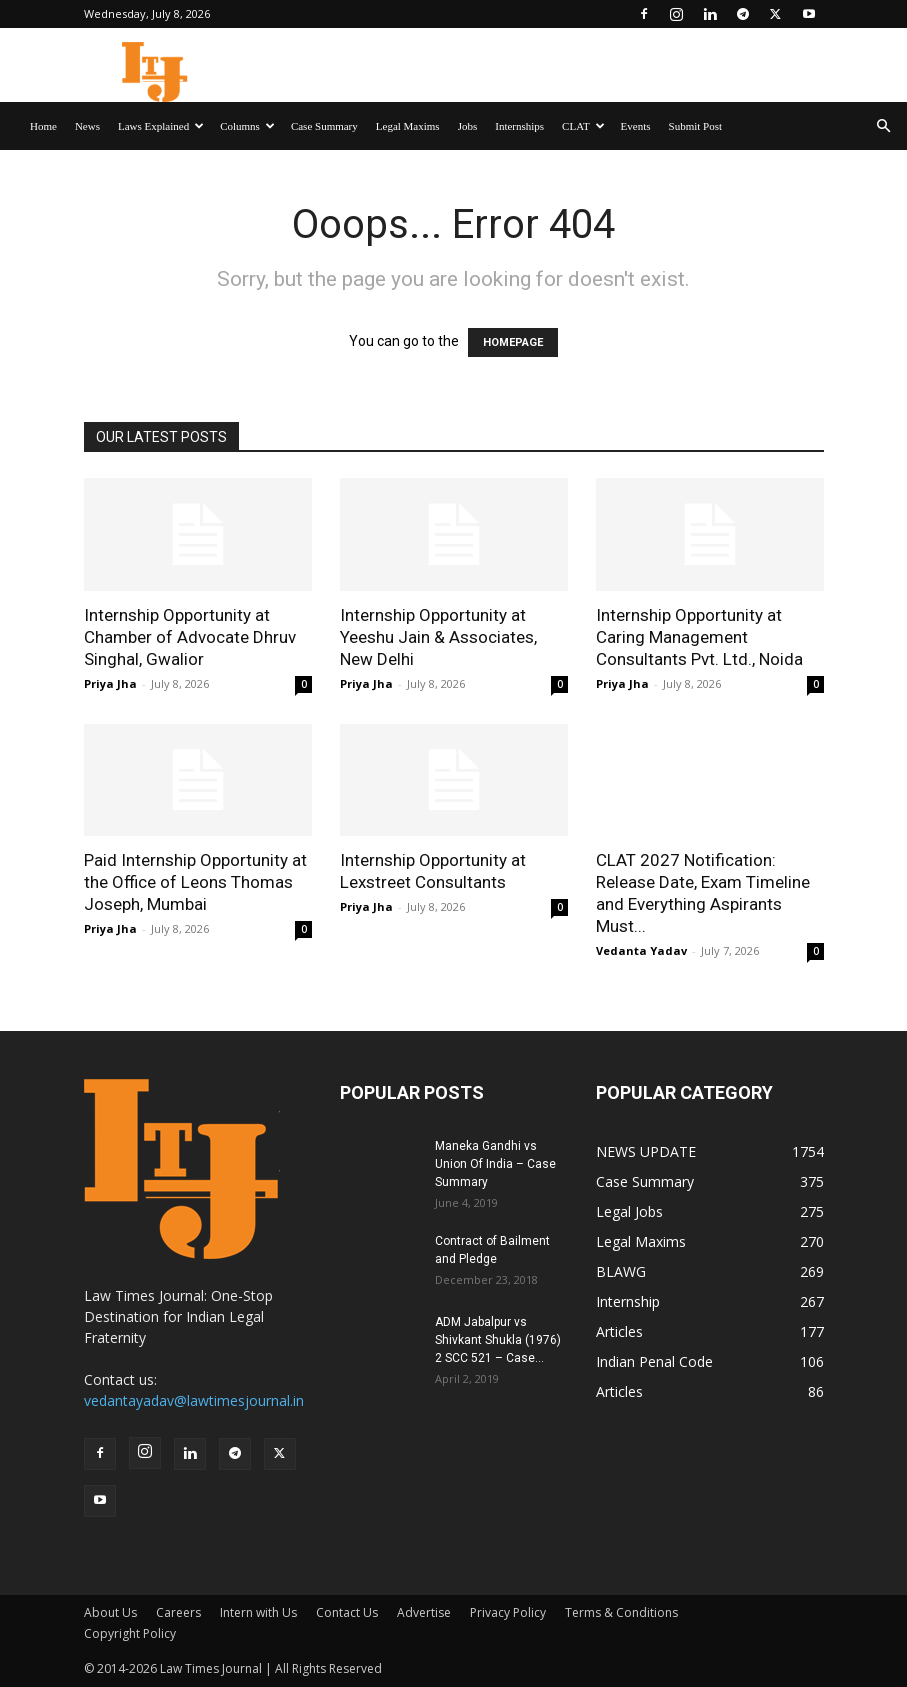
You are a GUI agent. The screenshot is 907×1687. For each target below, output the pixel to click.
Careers (178, 1612)
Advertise (424, 1612)
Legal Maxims (408, 126)
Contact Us (347, 1612)
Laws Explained (161, 126)
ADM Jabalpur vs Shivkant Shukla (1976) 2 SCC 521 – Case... (498, 1340)
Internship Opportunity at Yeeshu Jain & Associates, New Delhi (438, 637)
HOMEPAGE (513, 342)
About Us (110, 1612)
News (87, 126)
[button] (883, 126)
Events (636, 126)
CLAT (583, 126)
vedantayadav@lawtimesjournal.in (194, 1400)
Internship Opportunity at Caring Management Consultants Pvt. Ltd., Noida (701, 637)
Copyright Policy (130, 1633)
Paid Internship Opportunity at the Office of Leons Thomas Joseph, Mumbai (195, 882)
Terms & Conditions (621, 1612)
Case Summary (324, 126)
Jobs (468, 126)
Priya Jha (110, 683)
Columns (247, 126)
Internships (519, 126)
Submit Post (696, 126)
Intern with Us (258, 1612)
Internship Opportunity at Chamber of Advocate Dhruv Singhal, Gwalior (190, 637)
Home (43, 126)
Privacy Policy (508, 1612)
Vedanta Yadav (641, 950)
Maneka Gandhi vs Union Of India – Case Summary (495, 1164)
